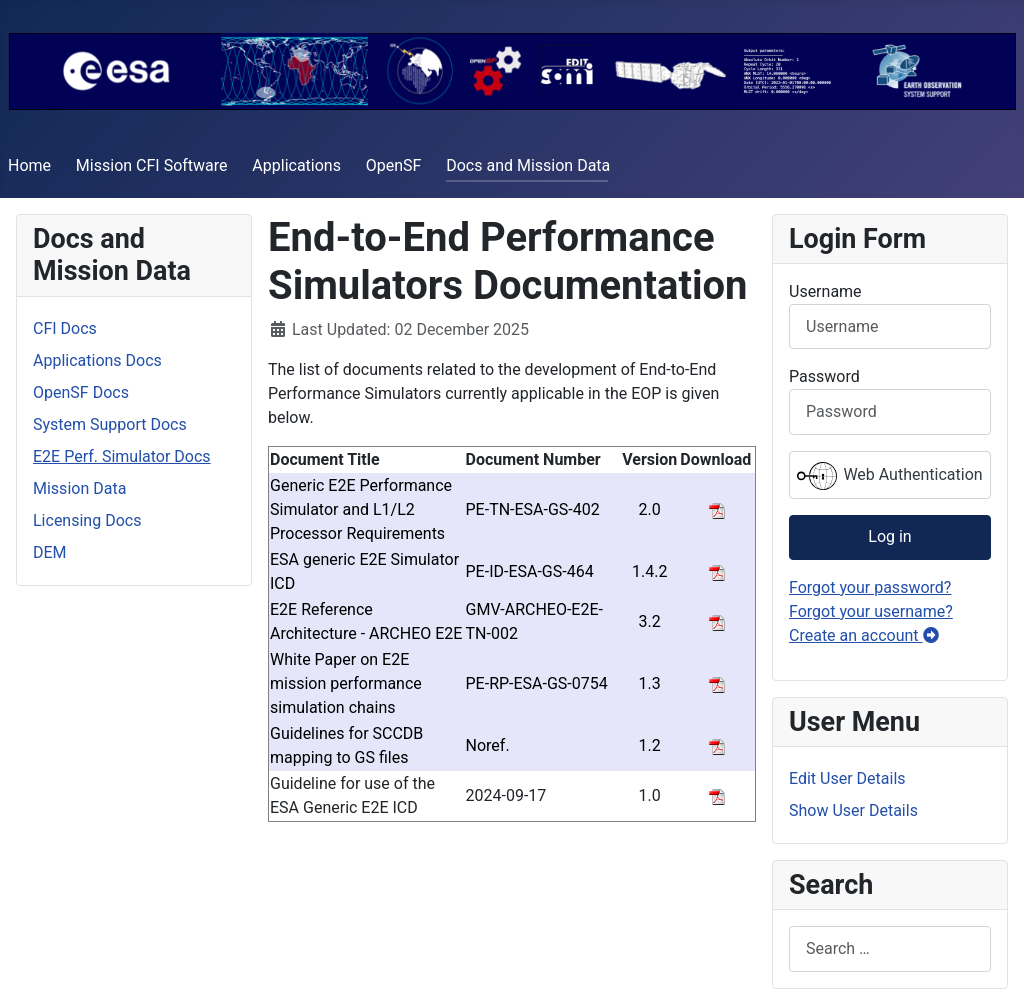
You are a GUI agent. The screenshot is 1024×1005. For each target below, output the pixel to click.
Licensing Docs (87, 520)
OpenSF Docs (81, 392)
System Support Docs (110, 424)
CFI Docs (65, 328)
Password (824, 376)
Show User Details (853, 810)
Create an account (864, 635)
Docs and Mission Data (528, 165)
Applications (296, 165)
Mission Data (79, 488)
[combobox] (890, 948)
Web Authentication (889, 476)
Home (29, 165)
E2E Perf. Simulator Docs (122, 456)
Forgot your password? (870, 587)
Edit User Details (847, 778)
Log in (889, 536)
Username (825, 291)
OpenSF (394, 165)
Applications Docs (97, 360)
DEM (50, 552)
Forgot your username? (871, 611)
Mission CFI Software (152, 165)
